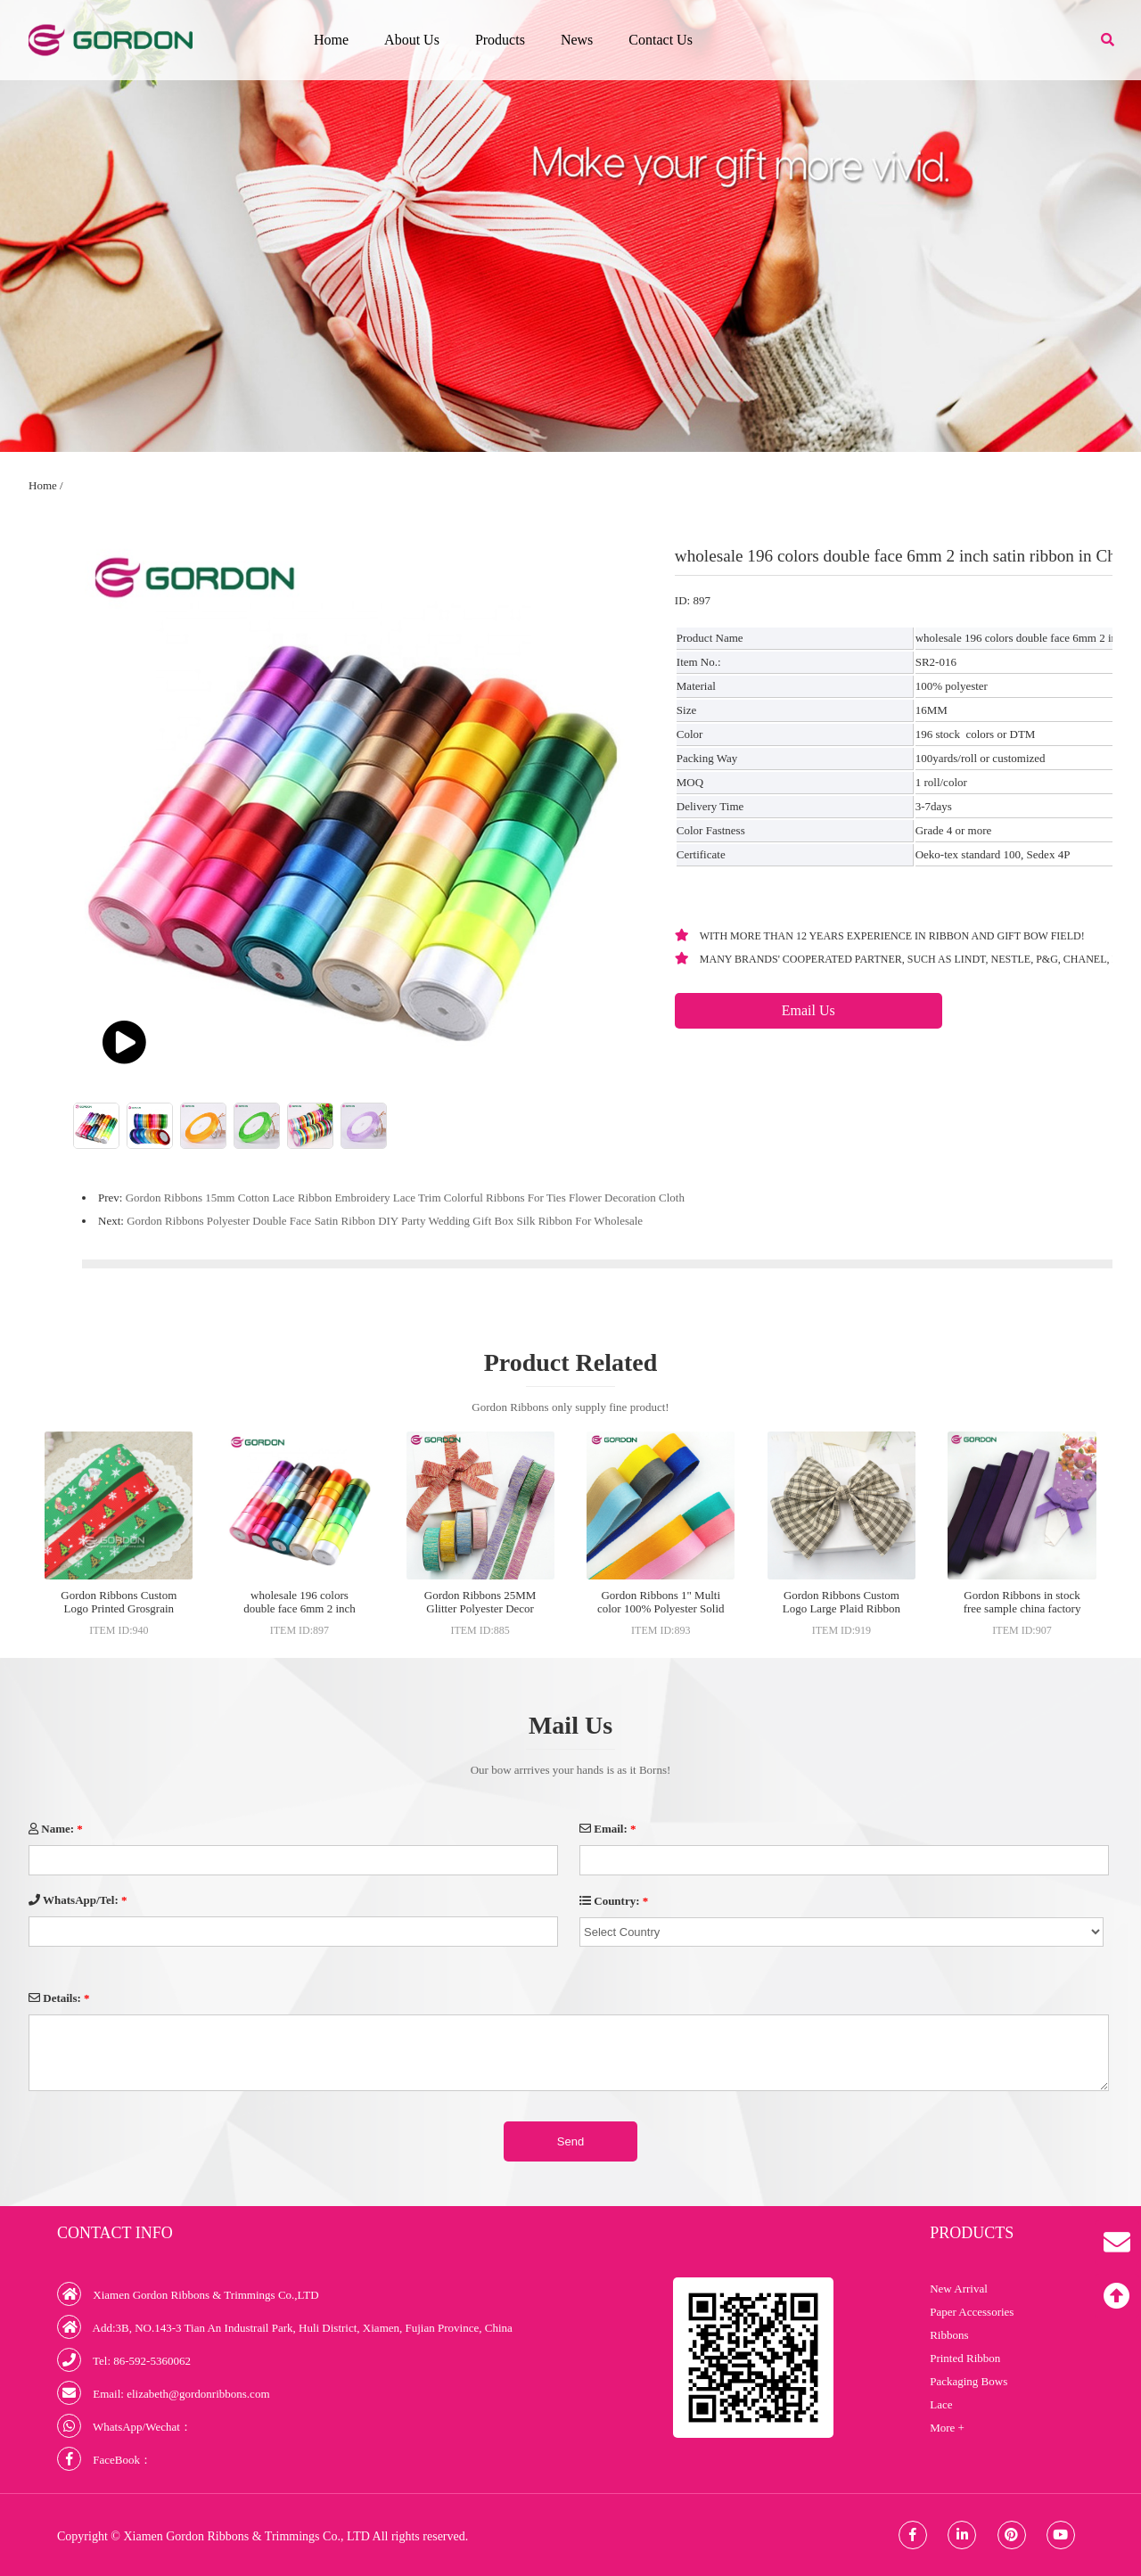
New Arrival (959, 2288)
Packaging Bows (968, 2381)
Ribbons (949, 2335)
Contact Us (660, 39)
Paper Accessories (972, 2311)
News (577, 39)
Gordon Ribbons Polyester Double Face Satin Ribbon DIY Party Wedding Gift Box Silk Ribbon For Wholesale (385, 1220)
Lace (941, 2404)
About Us (411, 39)
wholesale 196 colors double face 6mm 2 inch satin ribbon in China (299, 1608)
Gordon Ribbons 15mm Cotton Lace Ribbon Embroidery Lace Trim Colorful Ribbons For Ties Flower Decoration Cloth (405, 1197)
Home (331, 39)
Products (500, 39)
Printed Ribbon (965, 2358)
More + (947, 2427)
